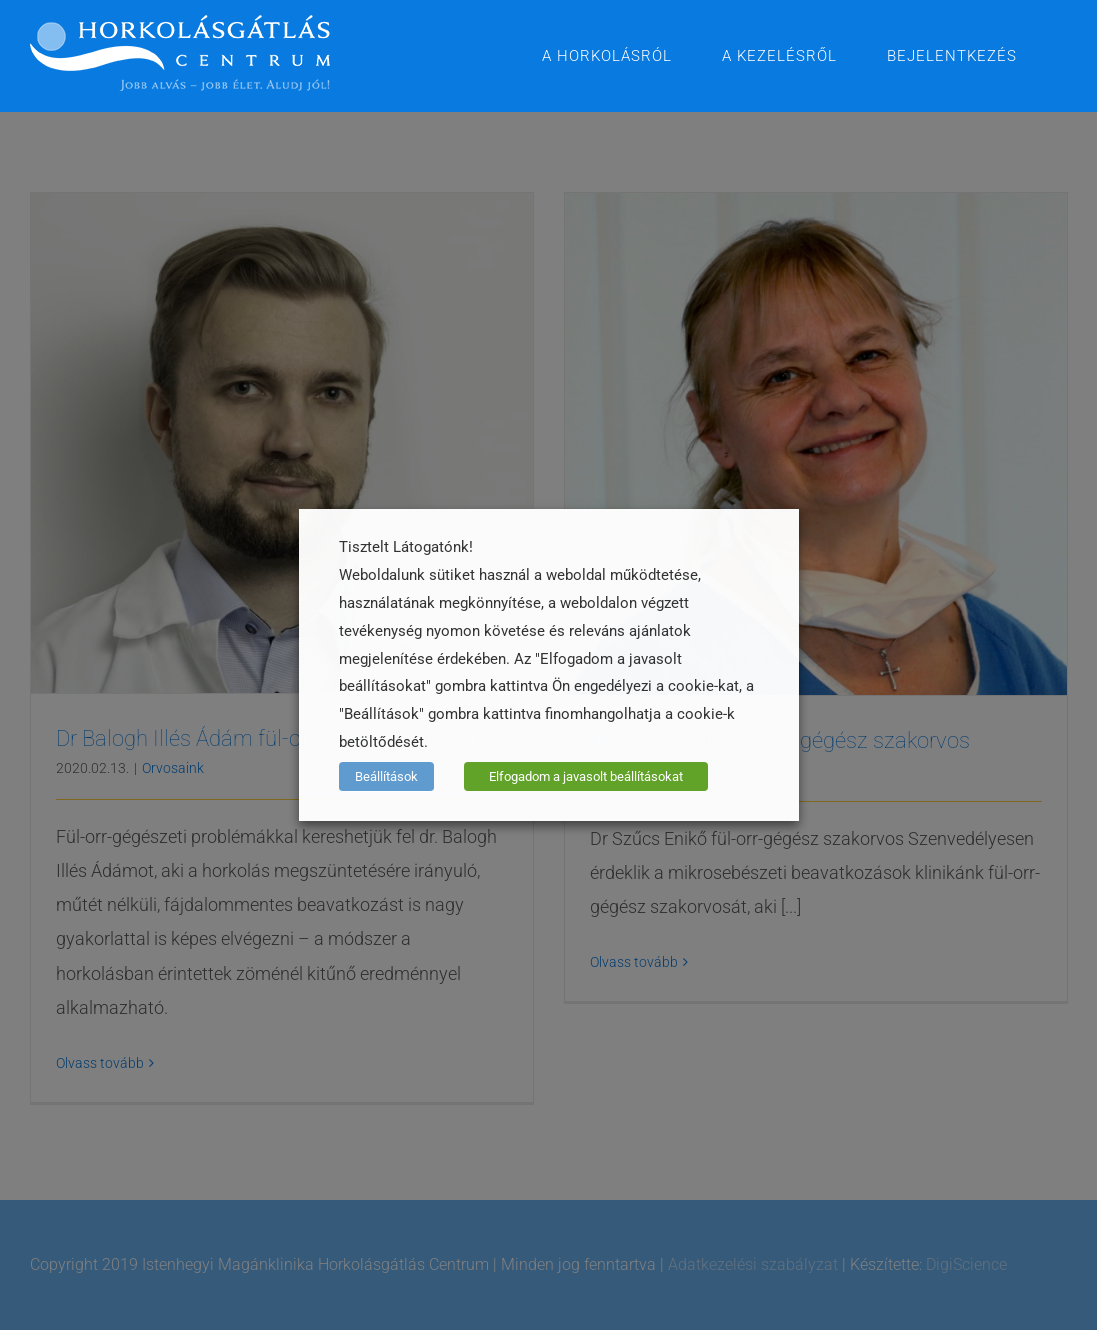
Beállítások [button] (386, 776)
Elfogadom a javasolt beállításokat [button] (586, 776)
